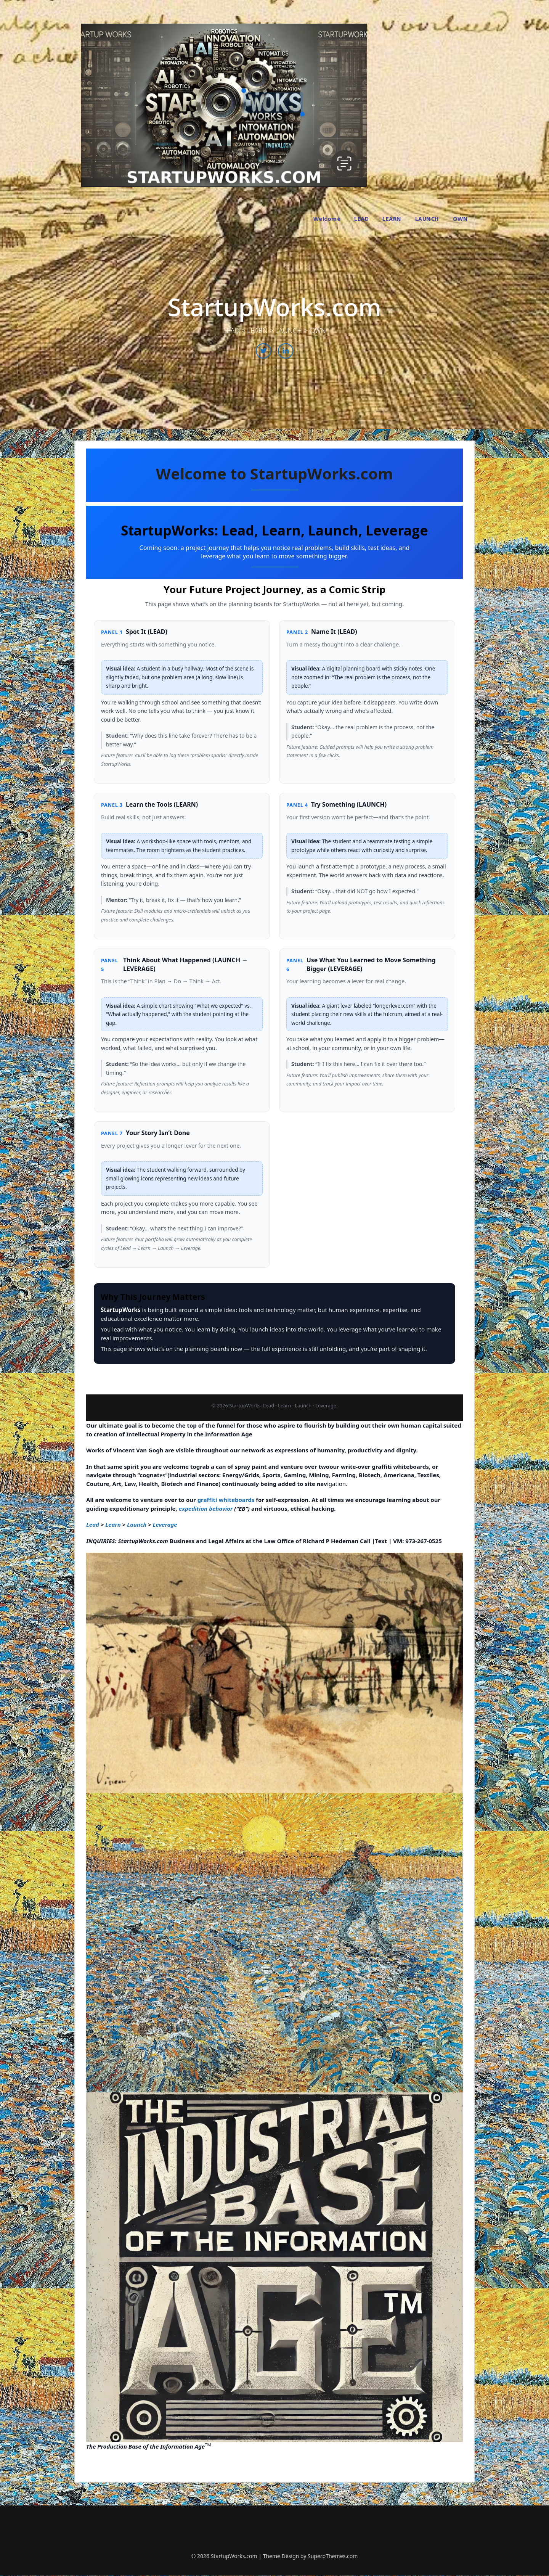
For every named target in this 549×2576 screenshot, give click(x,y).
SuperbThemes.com (333, 2556)
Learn (112, 1524)
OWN (460, 218)
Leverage (165, 1524)
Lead (92, 1524)
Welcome (327, 218)
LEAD (361, 218)
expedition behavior (206, 1508)
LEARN (391, 218)
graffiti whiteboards (226, 1499)
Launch (136, 1524)
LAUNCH (427, 218)
